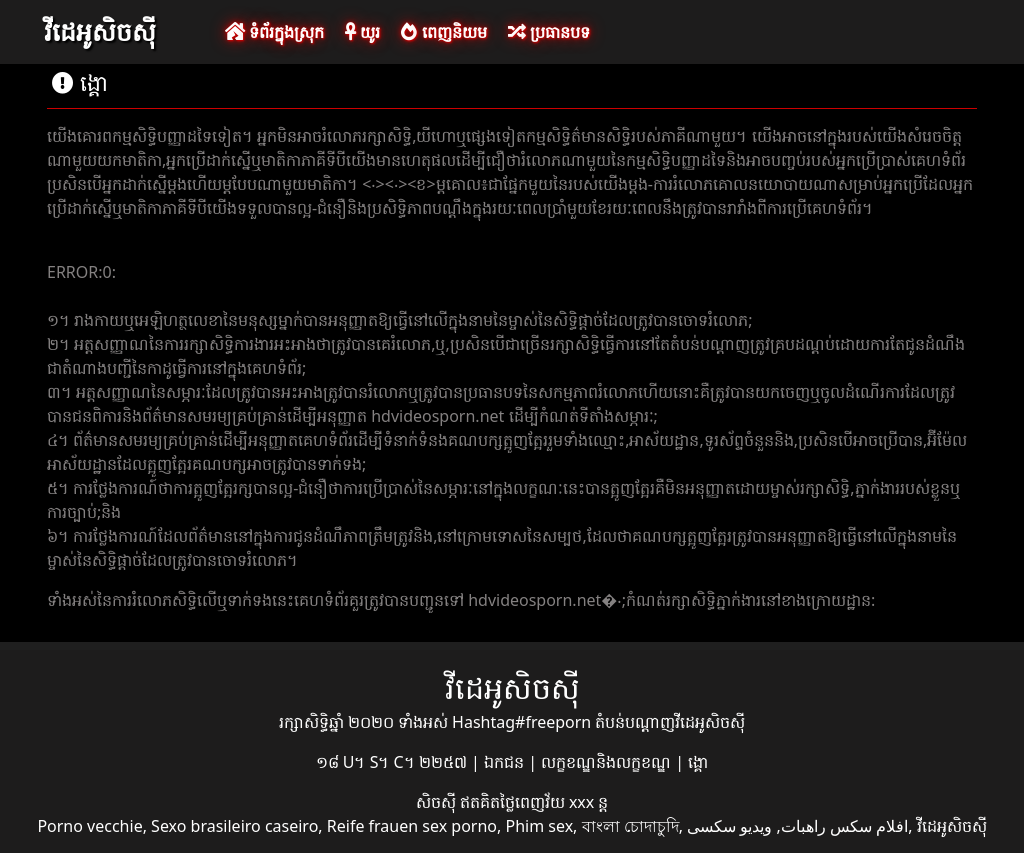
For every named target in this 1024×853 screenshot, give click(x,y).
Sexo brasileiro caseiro (234, 826)
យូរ (362, 32)
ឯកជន (506, 762)
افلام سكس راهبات (844, 826)
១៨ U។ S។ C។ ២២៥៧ (393, 762)
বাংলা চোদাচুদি (630, 826)
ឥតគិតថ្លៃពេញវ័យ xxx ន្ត (534, 802)
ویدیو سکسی (729, 826)
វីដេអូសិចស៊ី (100, 31)
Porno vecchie (89, 826)
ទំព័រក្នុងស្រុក (274, 32)
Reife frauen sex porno (412, 826)
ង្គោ (698, 762)
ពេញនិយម (443, 32)
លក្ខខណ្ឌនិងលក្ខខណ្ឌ (608, 762)
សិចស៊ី (438, 802)
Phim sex (539, 826)
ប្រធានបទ (549, 32)
